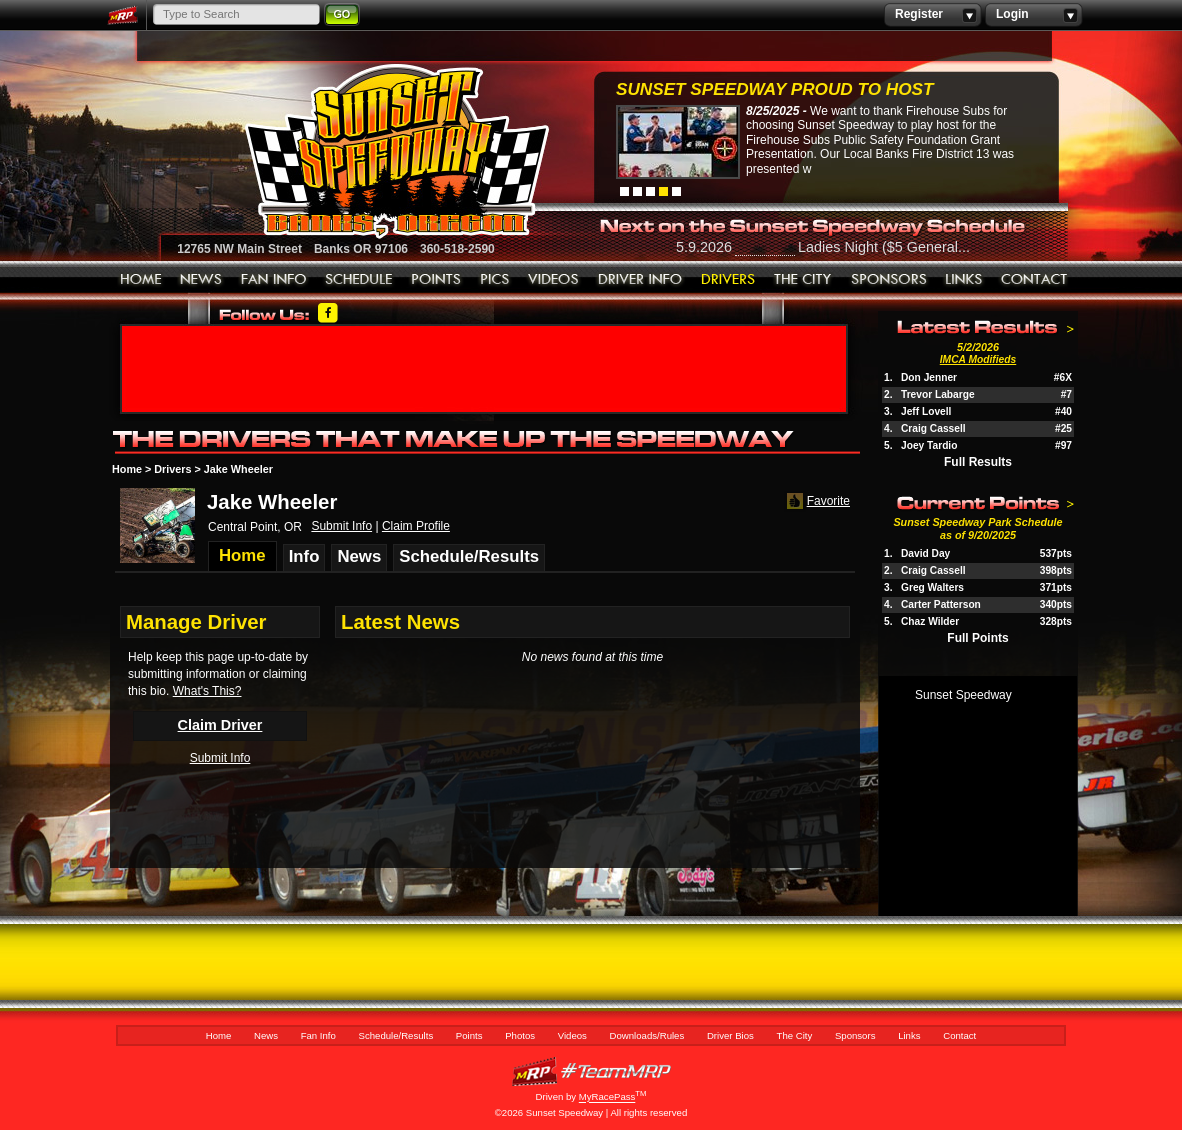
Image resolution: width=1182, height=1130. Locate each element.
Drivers (172, 469)
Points (436, 280)
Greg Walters (932, 587)
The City (803, 280)
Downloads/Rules (640, 280)
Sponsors (889, 280)
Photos (495, 280)
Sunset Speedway (963, 695)
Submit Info (341, 526)
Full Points (977, 638)
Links (964, 280)
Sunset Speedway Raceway (346, 151)
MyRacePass (591, 1071)
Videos (554, 280)
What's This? (207, 691)
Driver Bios (728, 280)
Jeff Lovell (926, 411)
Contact (1035, 280)
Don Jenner (929, 377)
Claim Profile (416, 526)
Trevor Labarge (938, 394)
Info (304, 556)
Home (141, 280)
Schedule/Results (359, 280)
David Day (925, 553)
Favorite (816, 501)
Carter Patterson (941, 604)
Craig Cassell (933, 428)
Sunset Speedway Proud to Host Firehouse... (774, 91)
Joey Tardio (929, 445)
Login (1033, 15)
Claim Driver (220, 725)
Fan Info (274, 280)
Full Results (978, 462)
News (201, 280)
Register (932, 15)
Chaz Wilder (930, 621)
